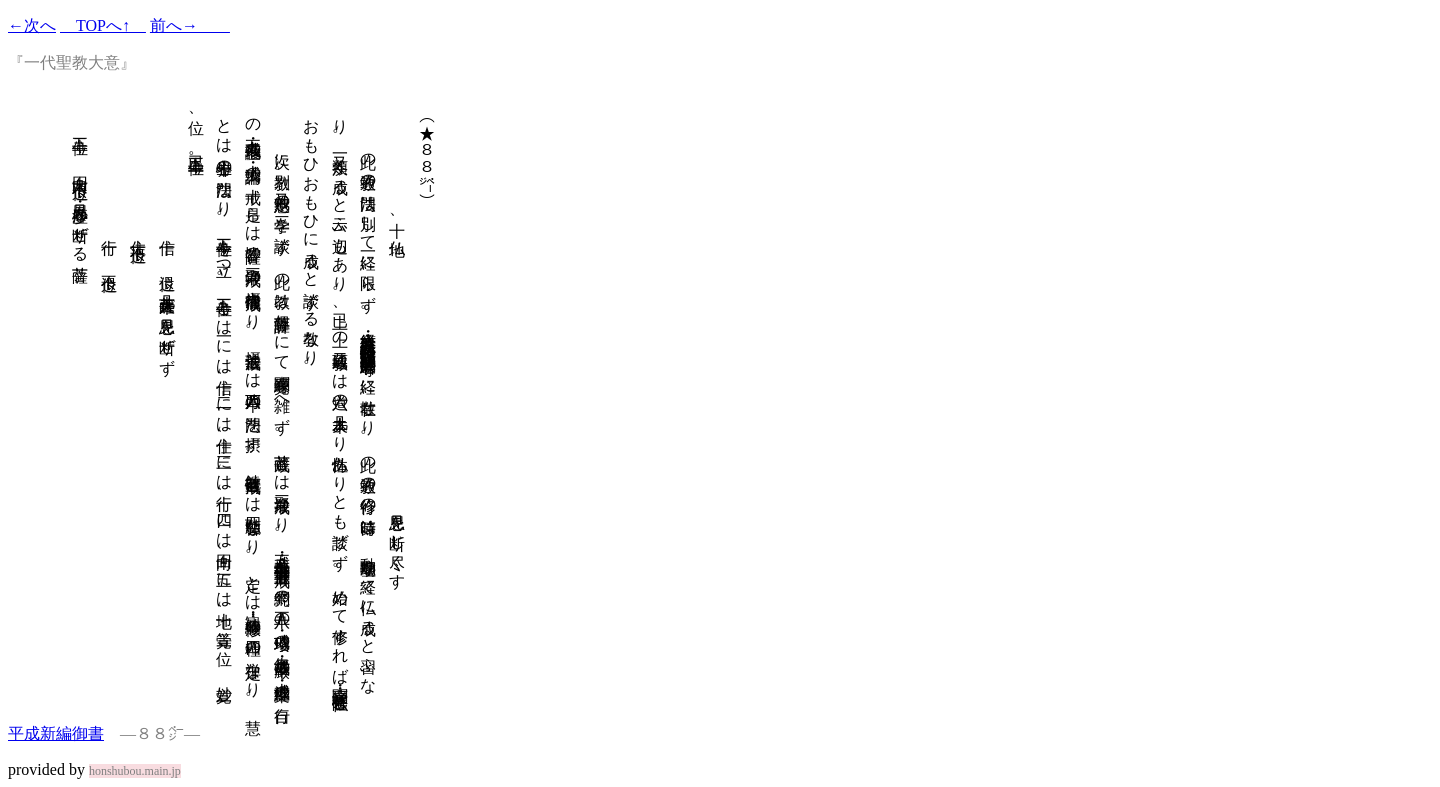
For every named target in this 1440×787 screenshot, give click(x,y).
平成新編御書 (56, 733)
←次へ (32, 25)
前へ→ (190, 25)
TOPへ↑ (103, 25)
